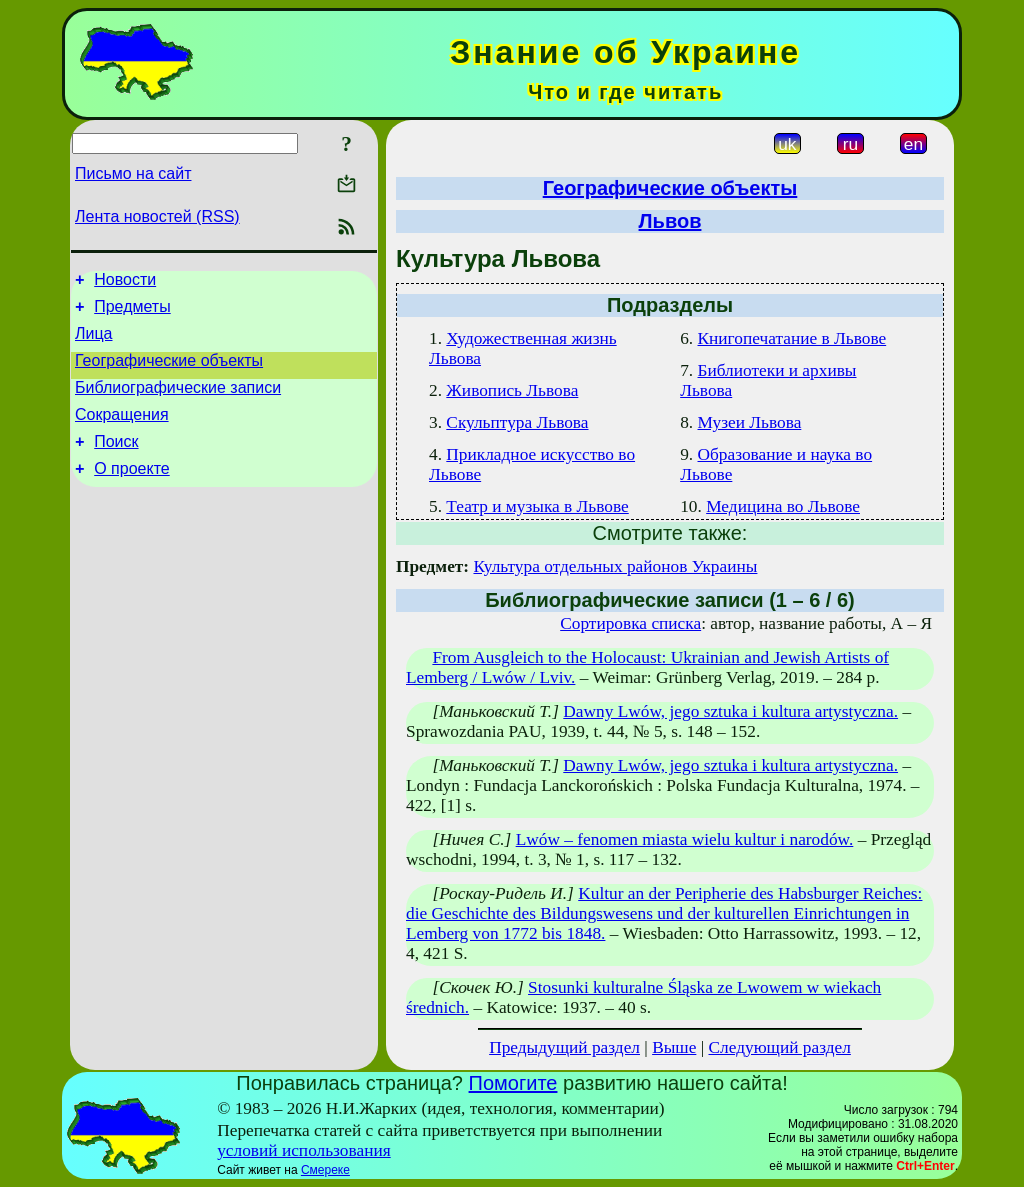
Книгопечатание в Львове (792, 338)
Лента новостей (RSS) (157, 216)
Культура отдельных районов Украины (615, 566)
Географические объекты (169, 372)
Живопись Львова (512, 390)
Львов (670, 221)
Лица (94, 342)
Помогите (513, 1083)
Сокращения (122, 432)
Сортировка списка (630, 623)
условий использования (304, 1150)
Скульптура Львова (517, 422)
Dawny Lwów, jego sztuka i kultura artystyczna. (730, 711)
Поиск (116, 462)
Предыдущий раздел (564, 1047)
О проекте (131, 492)
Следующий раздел (780, 1047)
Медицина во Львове (783, 506)
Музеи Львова (750, 422)
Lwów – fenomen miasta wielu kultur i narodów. (685, 839)
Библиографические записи (178, 402)
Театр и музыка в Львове (537, 506)
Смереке (325, 1170)
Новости (125, 282)
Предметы (132, 312)
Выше (674, 1047)
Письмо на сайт (133, 173)
